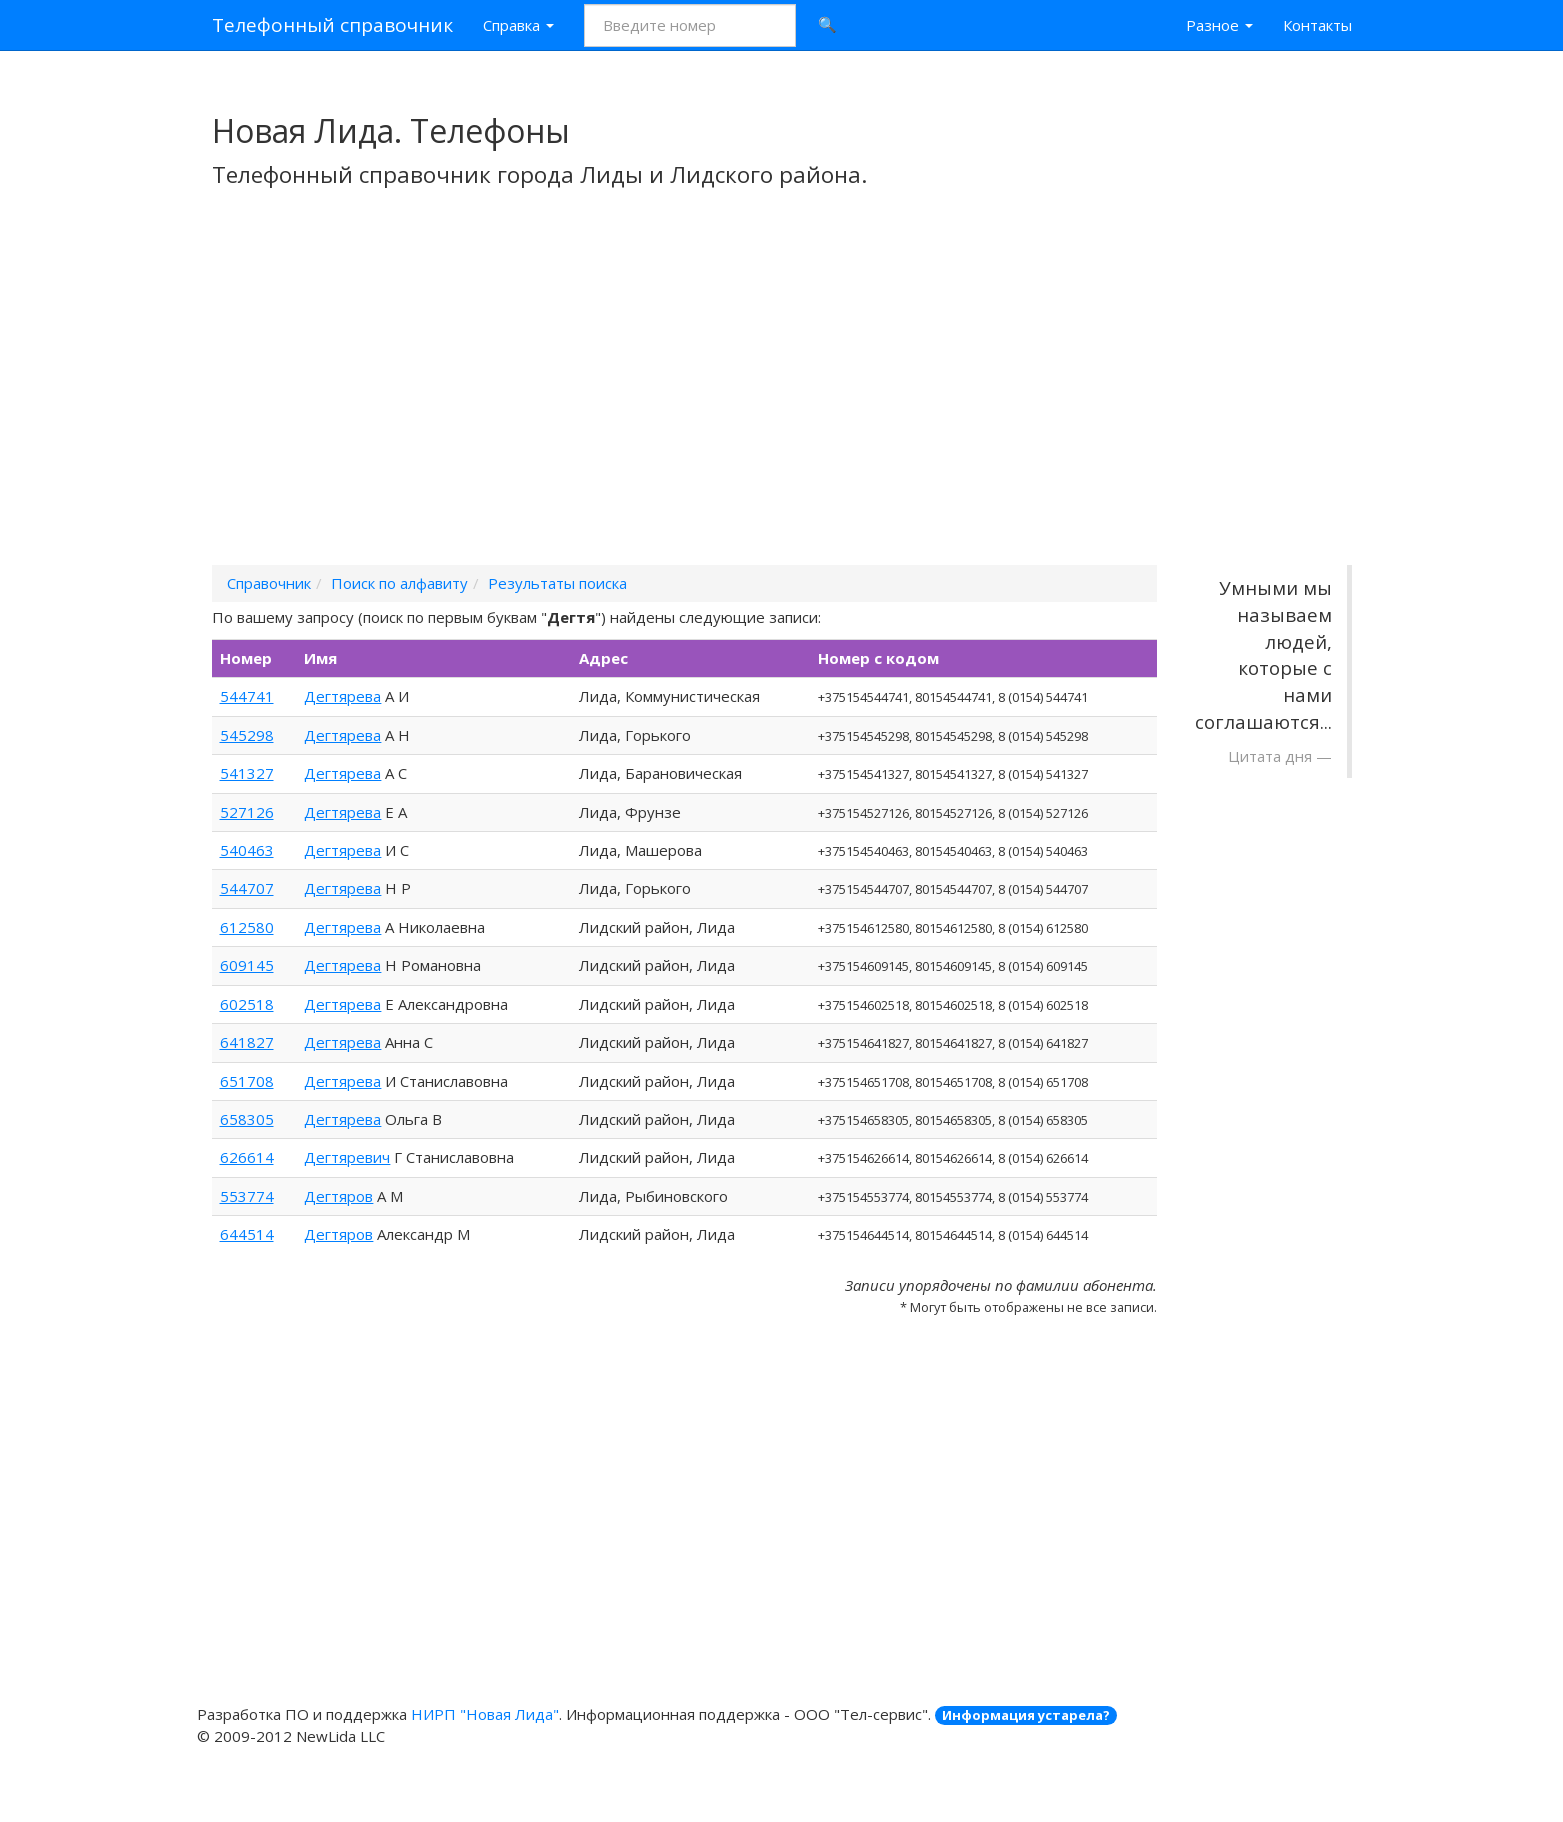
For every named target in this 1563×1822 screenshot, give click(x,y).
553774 (247, 1196)
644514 (247, 1234)
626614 (247, 1157)
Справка (518, 25)
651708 (247, 1081)
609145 (247, 965)
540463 (247, 850)
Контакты (1317, 25)
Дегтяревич (347, 1157)
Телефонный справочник (332, 25)
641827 (247, 1042)
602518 (247, 1004)
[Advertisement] (782, 403)
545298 (247, 735)
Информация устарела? (1026, 1715)
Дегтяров (338, 1196)
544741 (247, 696)
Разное (1219, 25)
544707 (247, 888)
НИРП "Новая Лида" (485, 1714)
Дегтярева (342, 696)
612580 (247, 927)
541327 (247, 773)
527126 (247, 812)
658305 (247, 1119)
